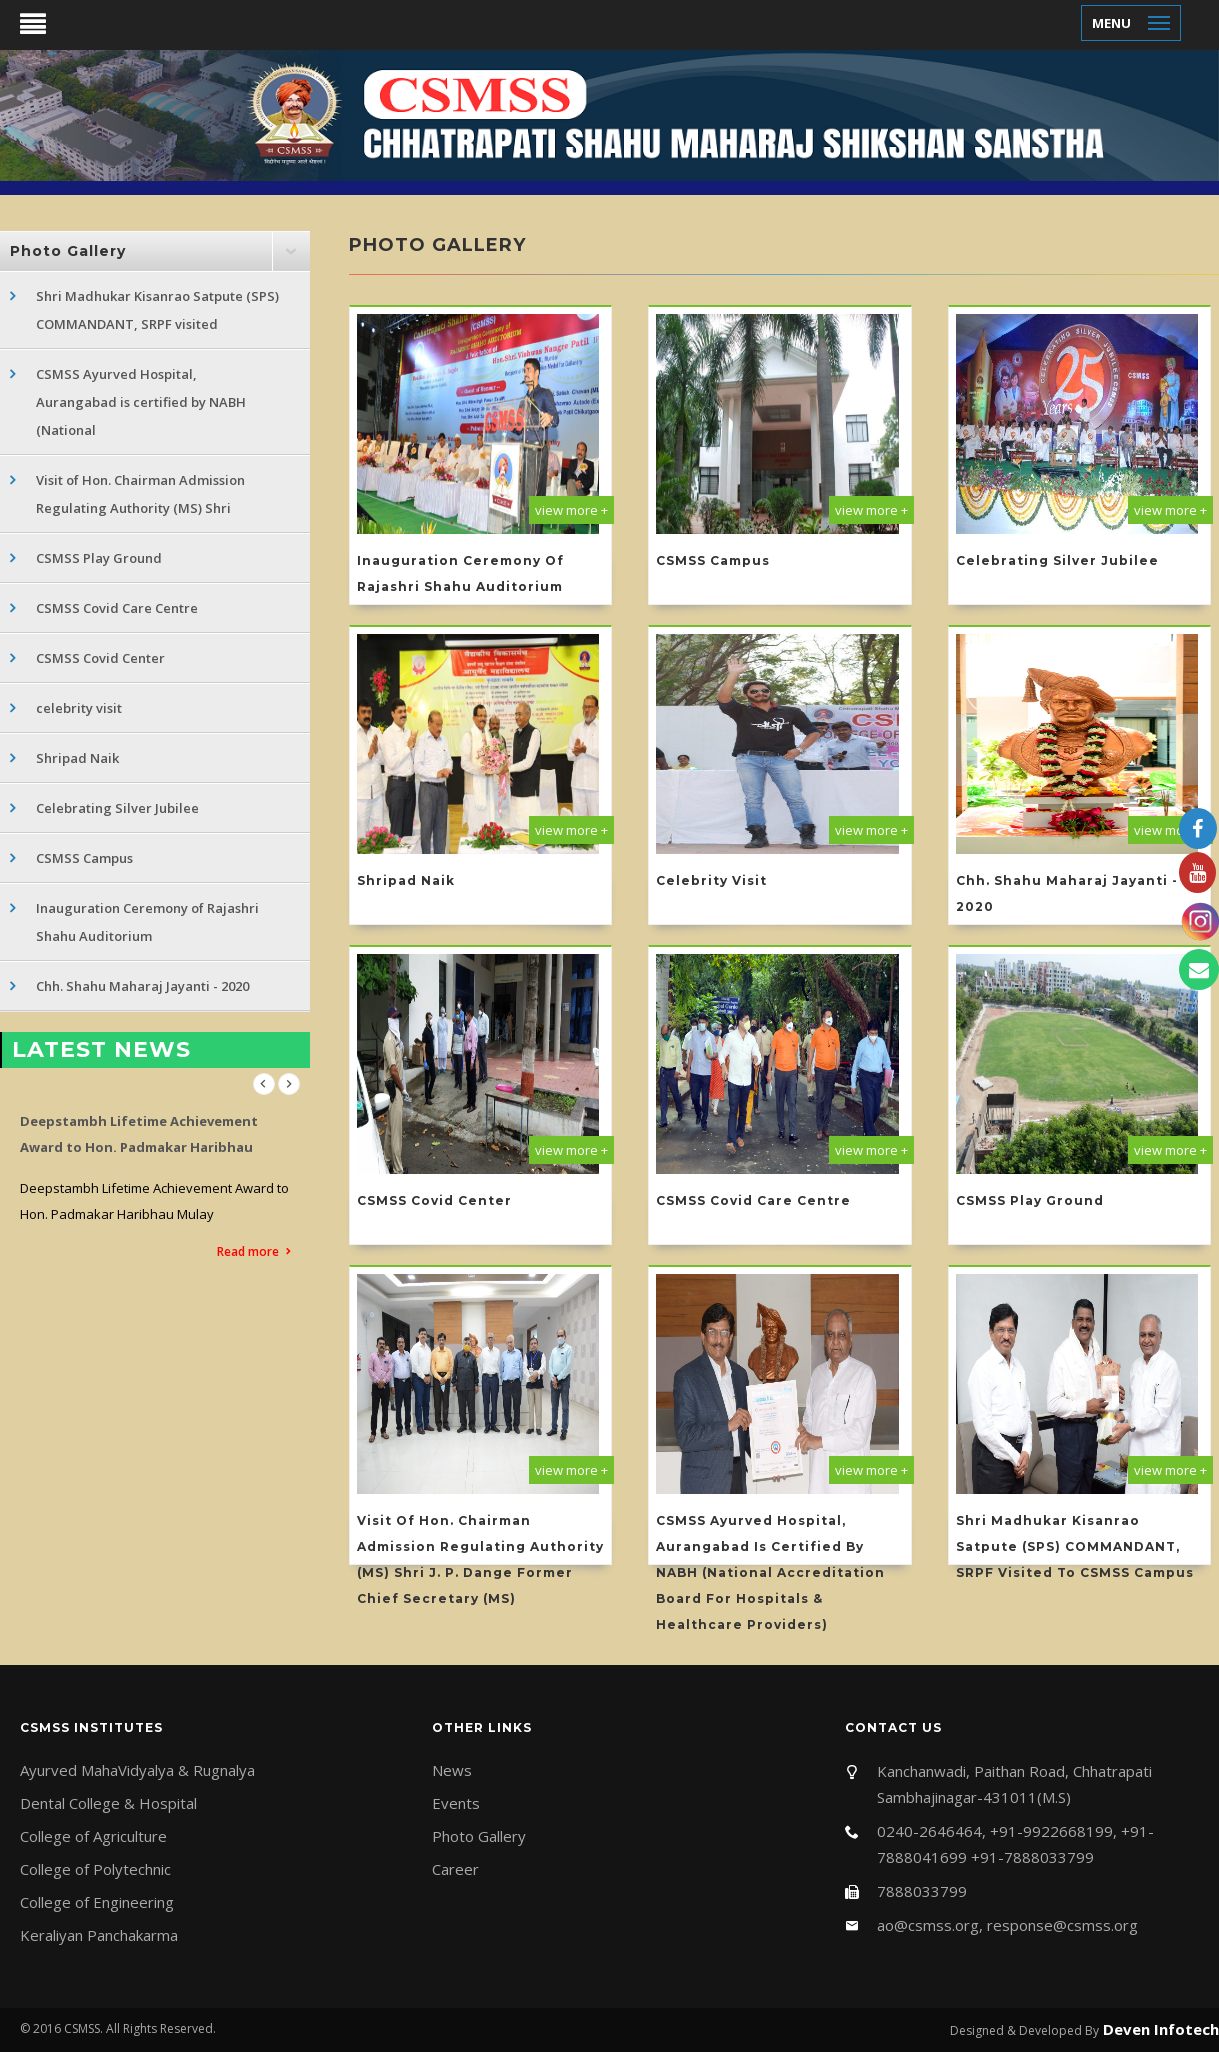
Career (455, 1869)
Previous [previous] (264, 1084)
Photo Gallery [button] (68, 251)
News (452, 1770)
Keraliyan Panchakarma (99, 1935)
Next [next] (289, 1084)
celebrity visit (79, 708)
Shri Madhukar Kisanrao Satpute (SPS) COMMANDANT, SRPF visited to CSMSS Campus (1075, 1546)
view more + (571, 510)
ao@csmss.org (928, 1925)
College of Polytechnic (95, 1869)
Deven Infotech (1159, 2029)
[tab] (155, 251)
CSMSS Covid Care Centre (117, 608)
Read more (248, 1251)
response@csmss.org (1062, 1925)
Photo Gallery (479, 1836)
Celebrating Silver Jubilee (117, 808)
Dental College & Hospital (108, 1803)
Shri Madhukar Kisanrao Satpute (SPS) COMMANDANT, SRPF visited (157, 310)
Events (456, 1803)
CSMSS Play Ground (99, 558)
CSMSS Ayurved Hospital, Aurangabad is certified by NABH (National (141, 402)
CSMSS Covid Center (100, 658)
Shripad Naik (77, 758)
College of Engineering (97, 1902)
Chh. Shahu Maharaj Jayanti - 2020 (142, 986)
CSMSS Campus (84, 858)
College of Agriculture (93, 1836)
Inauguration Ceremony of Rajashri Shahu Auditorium (147, 922)
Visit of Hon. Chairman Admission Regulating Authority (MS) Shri (140, 494)
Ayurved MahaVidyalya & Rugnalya (137, 1770)
